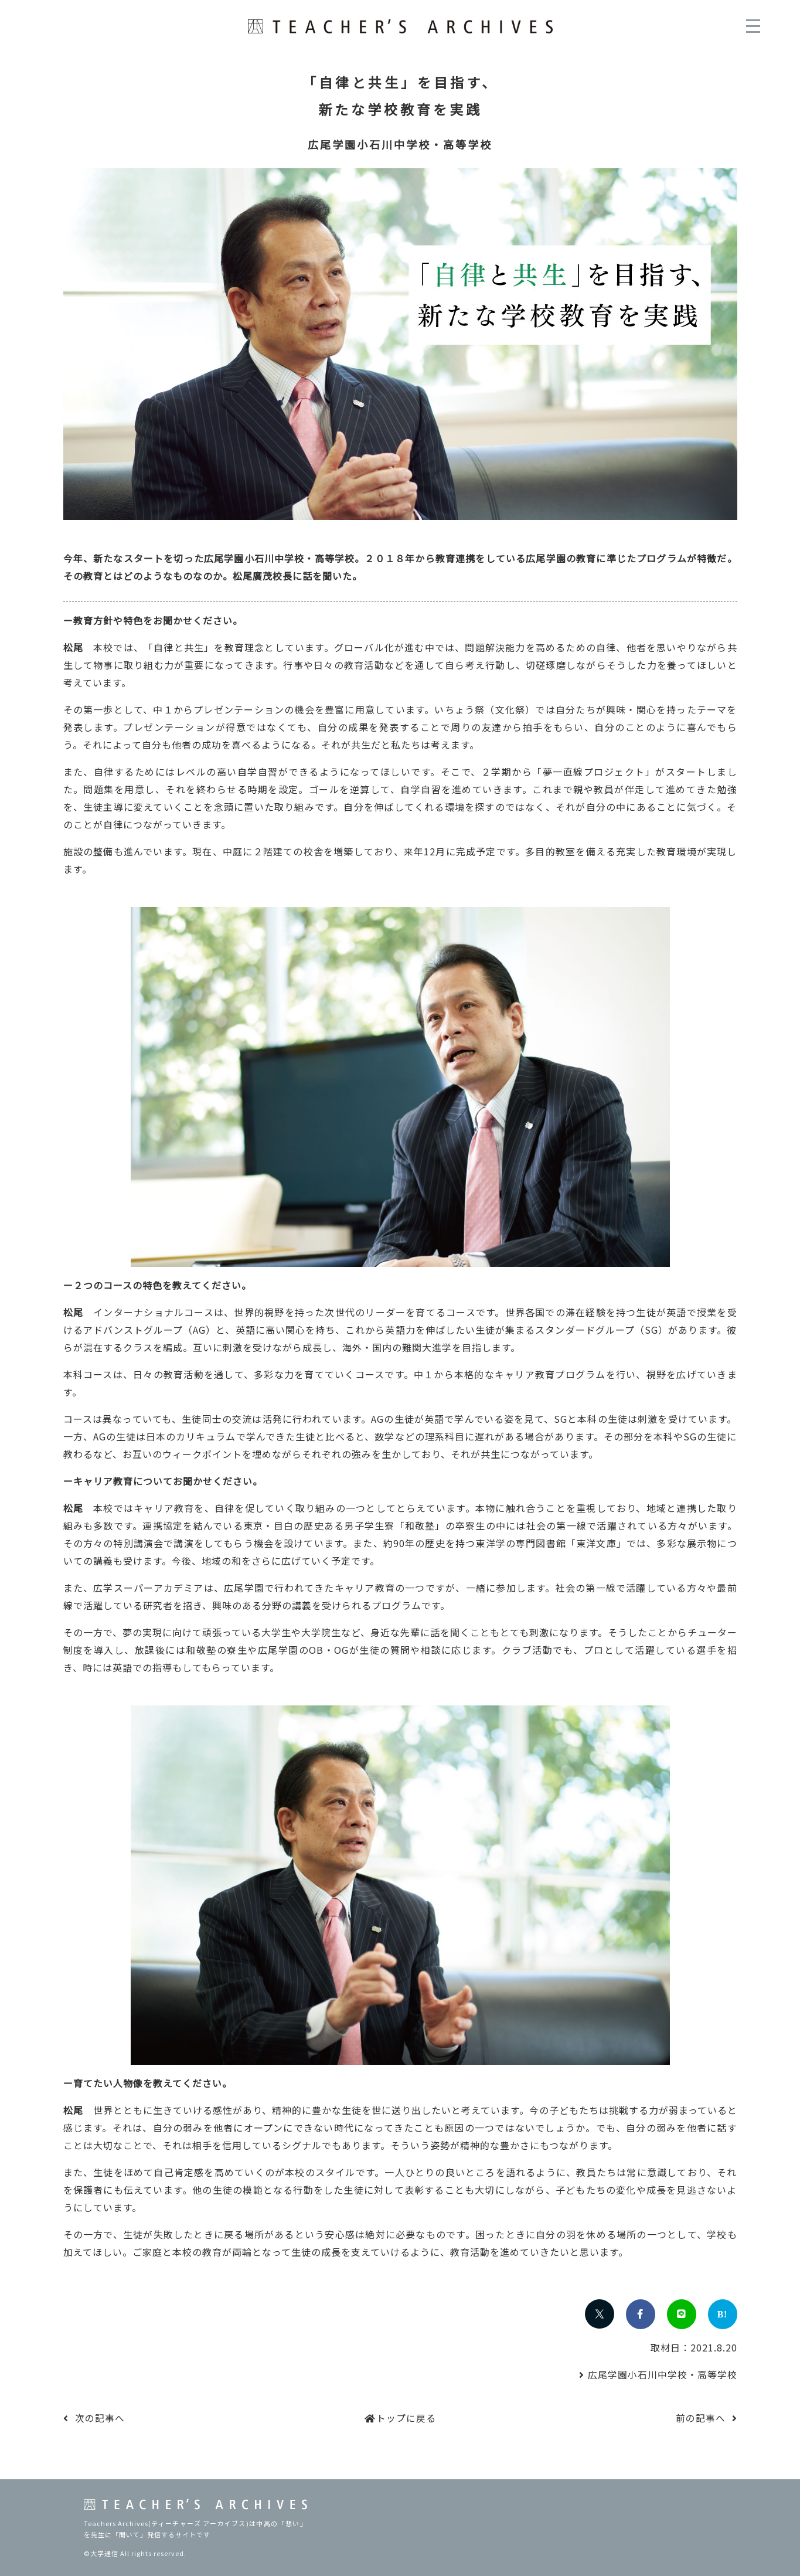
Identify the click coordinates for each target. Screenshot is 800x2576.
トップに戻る (406, 2418)
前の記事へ (701, 2418)
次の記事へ (100, 2418)
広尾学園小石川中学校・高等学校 (662, 2374)
